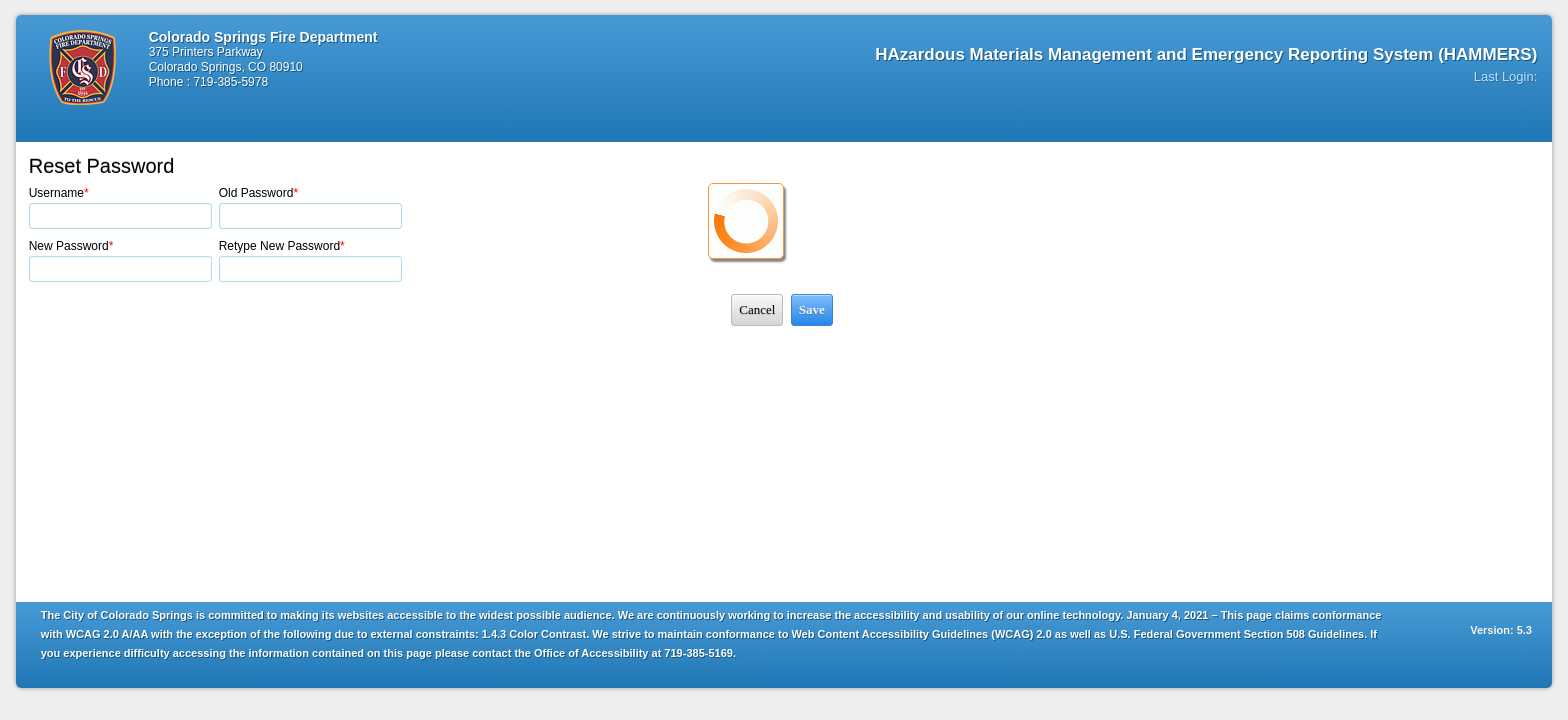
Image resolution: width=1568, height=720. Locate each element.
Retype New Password (282, 246)
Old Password (258, 193)
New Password (71, 246)
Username (59, 193)
